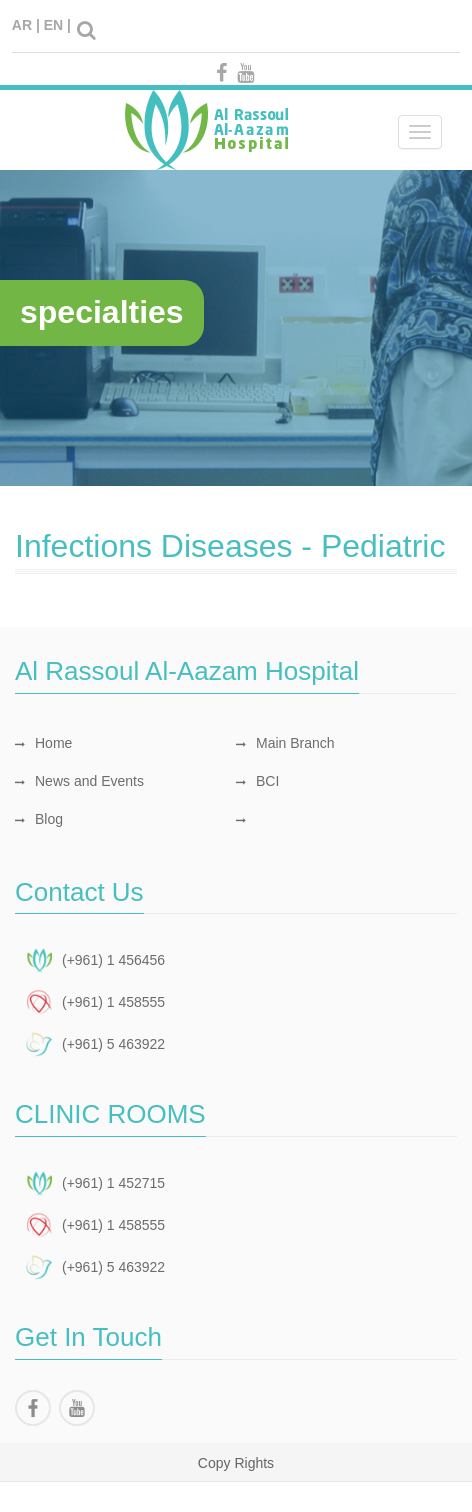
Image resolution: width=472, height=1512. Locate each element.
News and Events (79, 781)
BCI (257, 781)
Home (43, 743)
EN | (57, 25)
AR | (26, 25)
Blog (39, 819)
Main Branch (285, 743)
